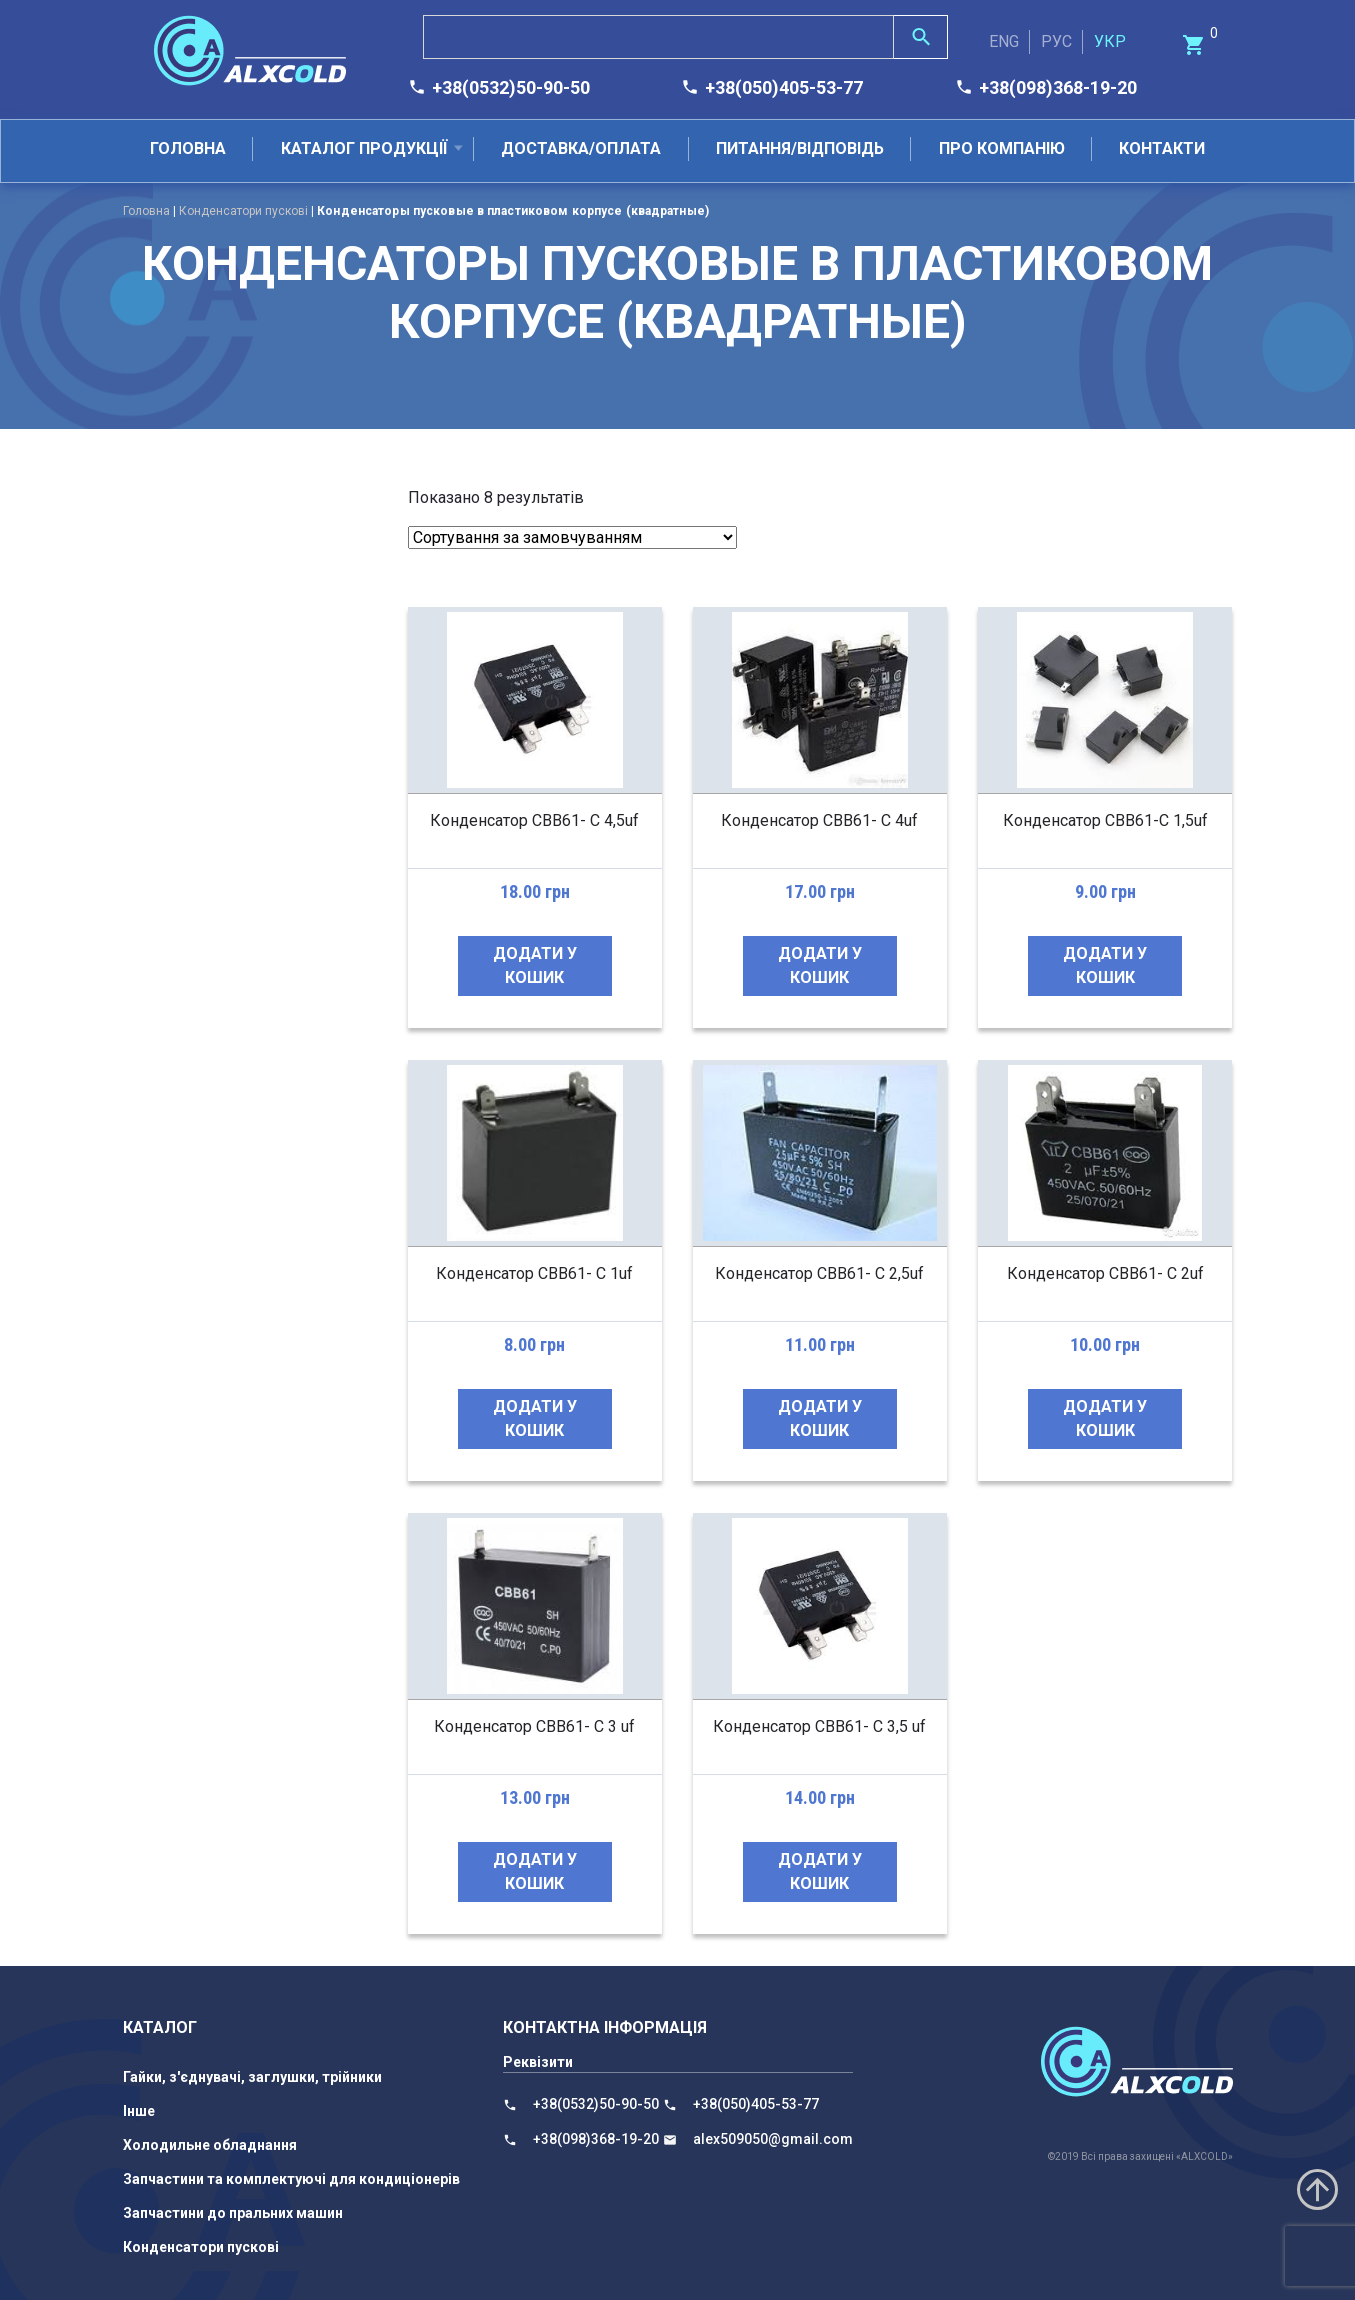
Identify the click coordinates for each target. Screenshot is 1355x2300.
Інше (139, 2111)
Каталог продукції (364, 148)
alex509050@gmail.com (773, 2139)
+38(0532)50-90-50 (511, 87)
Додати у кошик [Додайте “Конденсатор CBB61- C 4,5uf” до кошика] (535, 965)
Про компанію (1002, 148)
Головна (188, 148)
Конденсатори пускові (243, 211)
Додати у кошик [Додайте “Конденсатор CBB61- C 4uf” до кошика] (820, 965)
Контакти (1162, 148)
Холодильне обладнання (210, 2145)
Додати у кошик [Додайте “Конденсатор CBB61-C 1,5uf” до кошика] (1105, 965)
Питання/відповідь (800, 148)
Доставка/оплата (581, 148)
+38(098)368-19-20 (1058, 87)
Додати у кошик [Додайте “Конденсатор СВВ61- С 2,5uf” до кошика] (820, 1418)
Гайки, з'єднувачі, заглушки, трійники (252, 2077)
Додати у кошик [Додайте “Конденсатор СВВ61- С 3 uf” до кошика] (535, 1871)
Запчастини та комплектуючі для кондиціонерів (291, 2179)
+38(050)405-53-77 (784, 87)
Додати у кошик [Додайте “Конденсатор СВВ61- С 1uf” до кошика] (535, 1418)
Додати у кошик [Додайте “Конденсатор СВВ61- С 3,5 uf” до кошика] (820, 1871)
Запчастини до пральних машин (233, 2213)
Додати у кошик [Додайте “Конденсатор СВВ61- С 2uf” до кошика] (1105, 1418)
